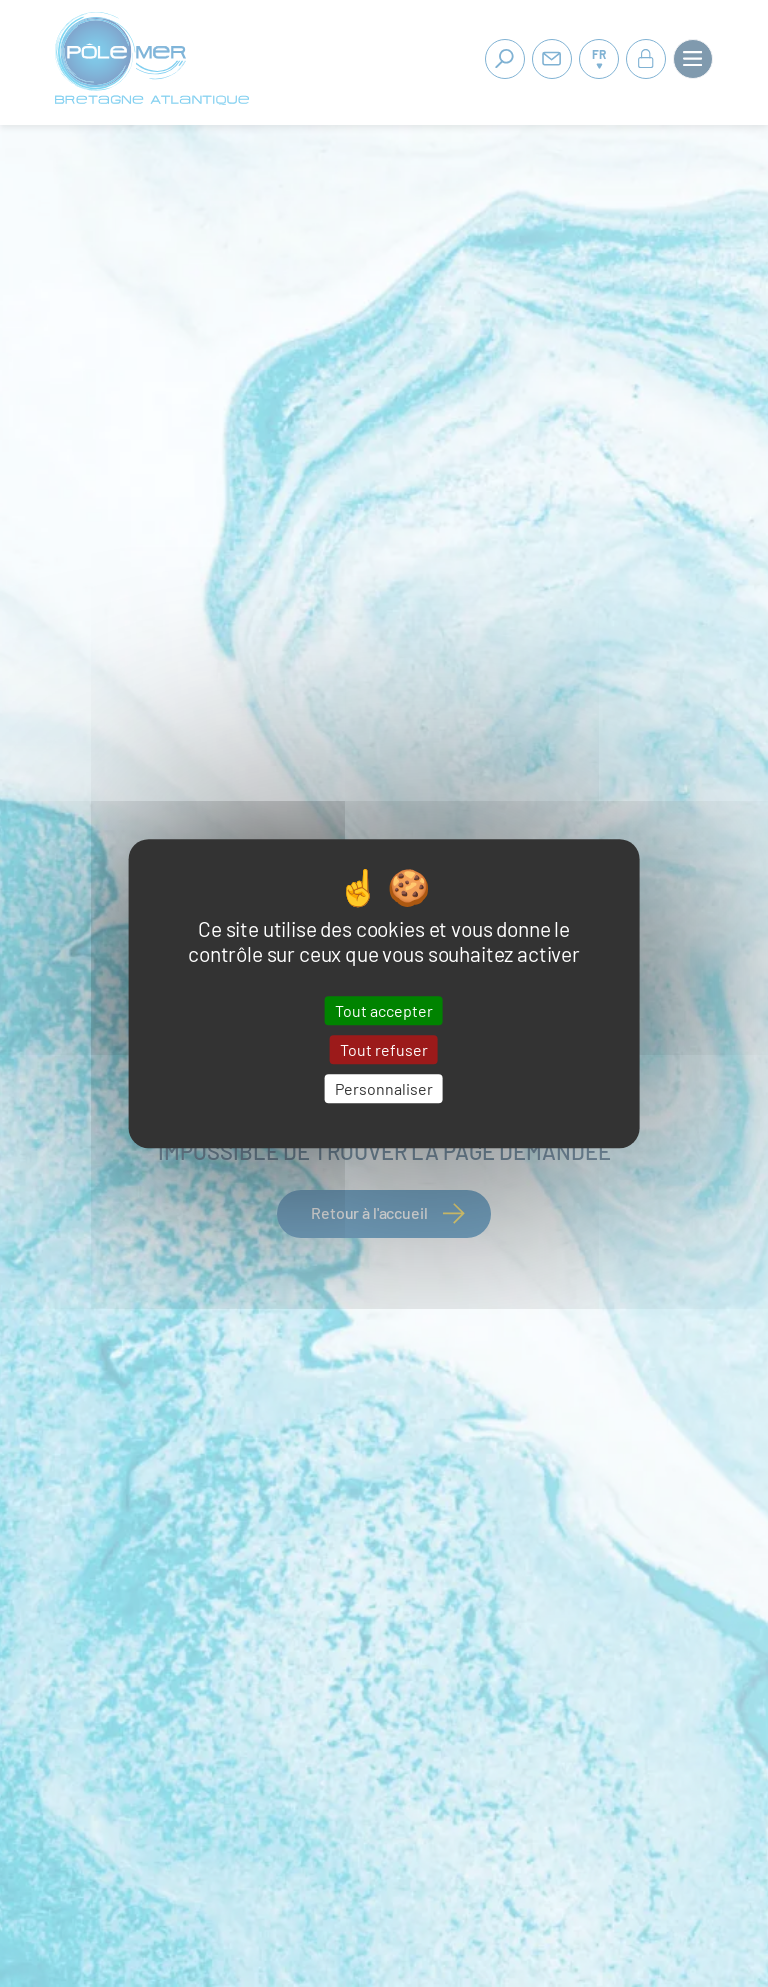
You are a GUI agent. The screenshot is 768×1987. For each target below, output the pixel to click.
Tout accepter (384, 1010)
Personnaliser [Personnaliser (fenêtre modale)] (384, 1088)
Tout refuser (384, 1049)
